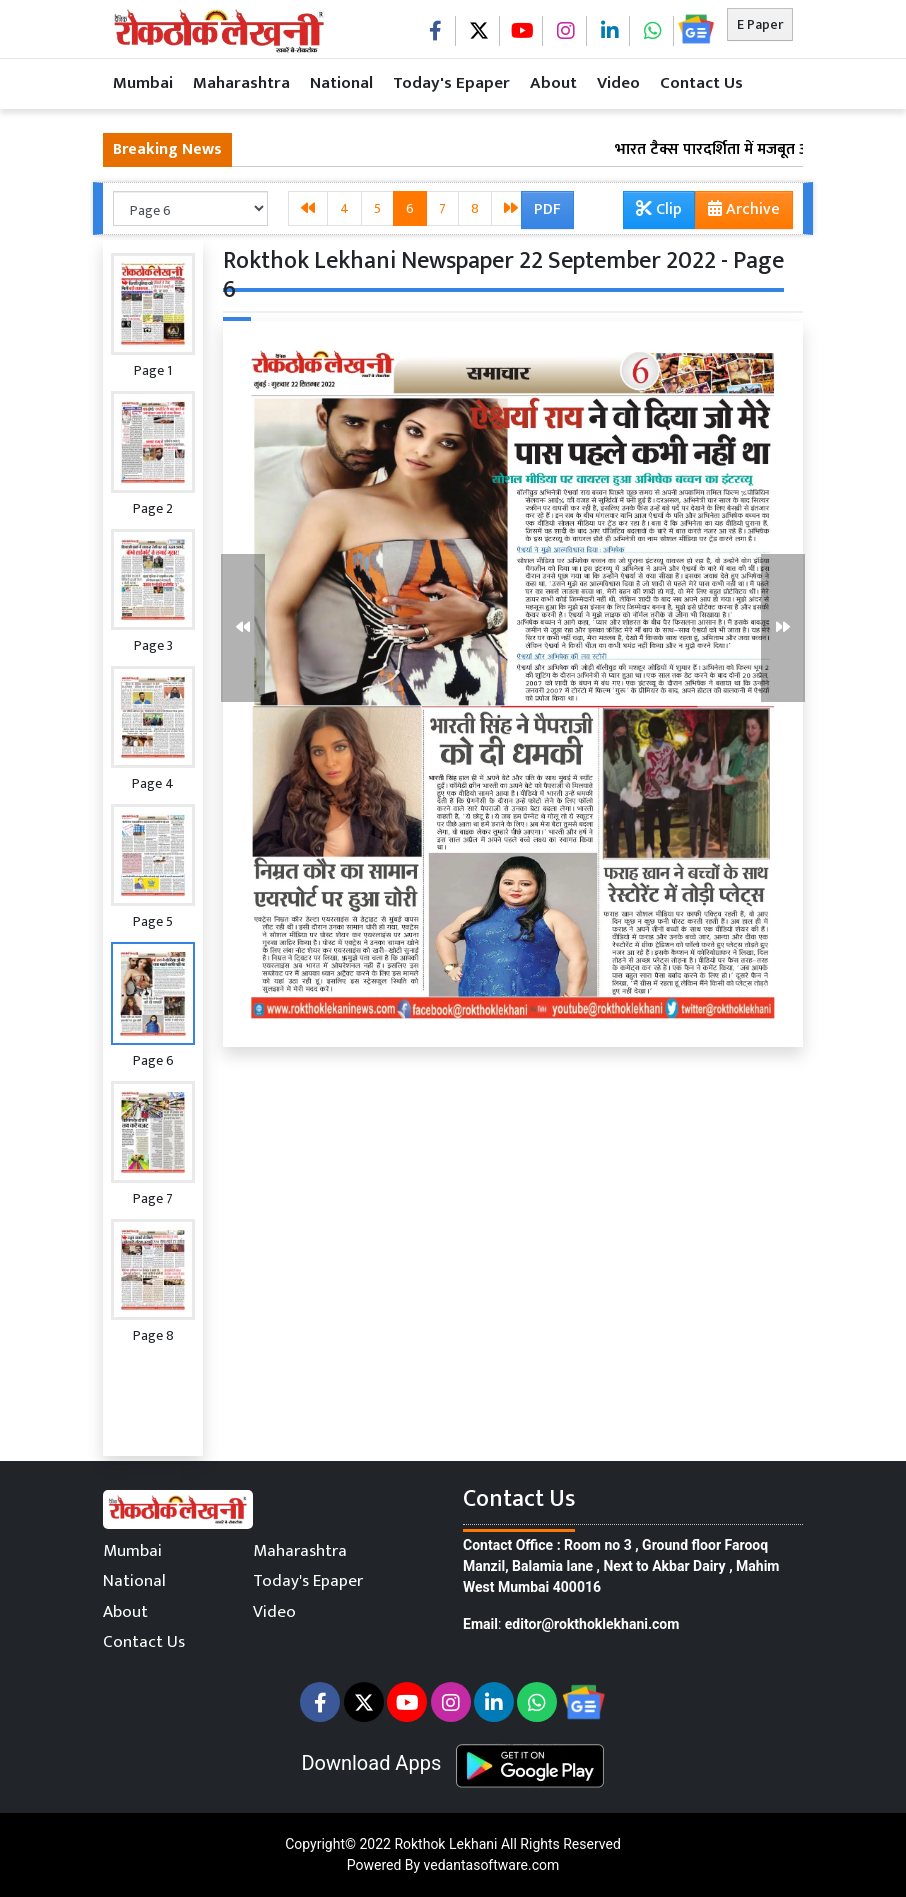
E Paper (760, 24)
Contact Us (701, 83)
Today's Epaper (451, 83)
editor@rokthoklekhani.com (592, 1624)
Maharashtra (241, 83)
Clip (659, 209)
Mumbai (143, 83)
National (341, 83)
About (553, 83)
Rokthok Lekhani (445, 1844)
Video (618, 83)
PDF (547, 209)
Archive (738, 212)
